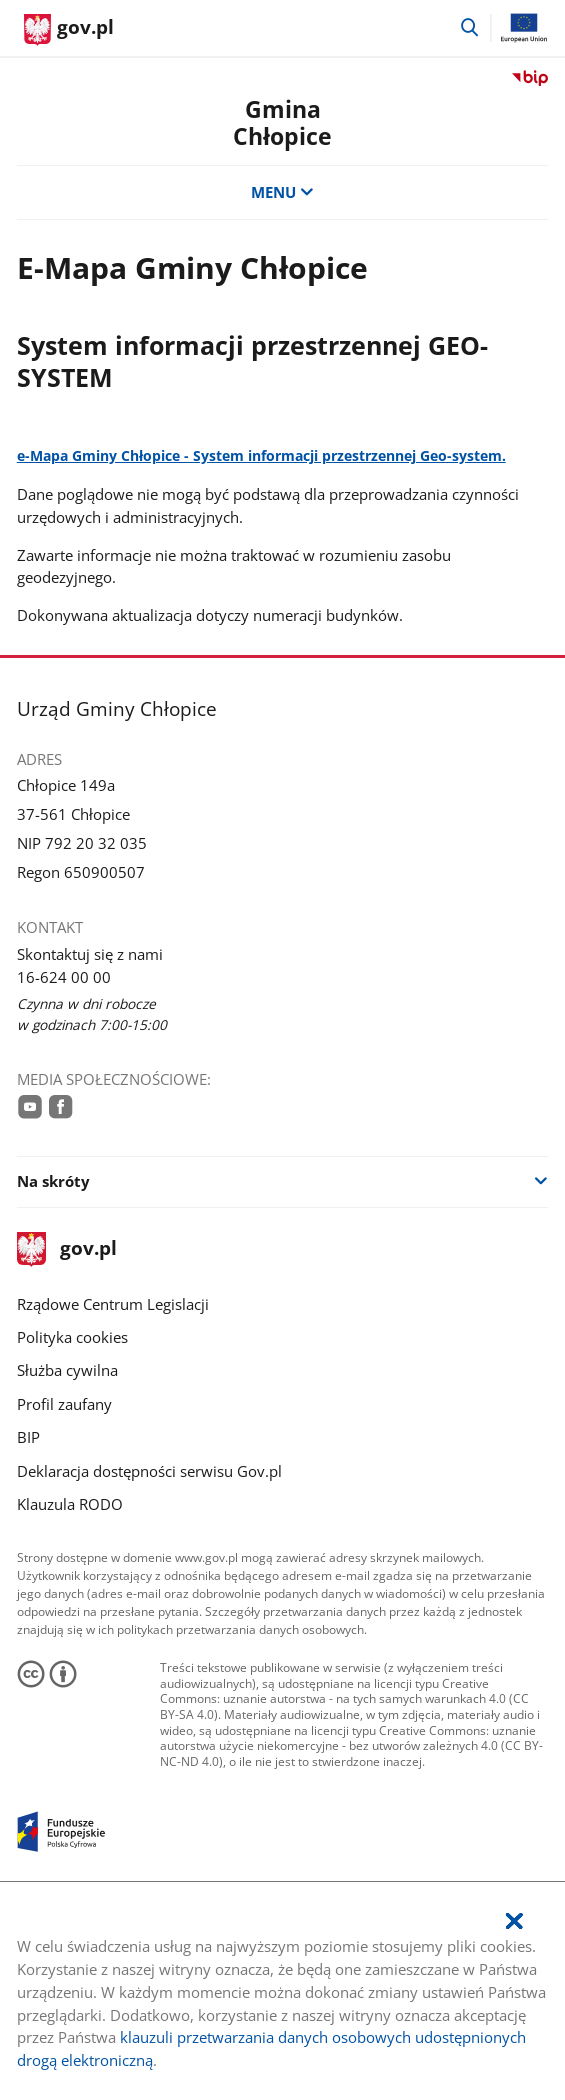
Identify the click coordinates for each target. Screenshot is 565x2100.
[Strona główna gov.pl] (69, 30)
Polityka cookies (72, 1337)
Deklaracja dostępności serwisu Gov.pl (149, 1471)
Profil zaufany (64, 1404)
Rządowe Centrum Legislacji (113, 1304)
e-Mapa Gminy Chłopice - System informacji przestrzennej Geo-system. (261, 455)
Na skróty (53, 1181)
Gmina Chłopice (282, 123)
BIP (28, 1437)
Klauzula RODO (70, 1504)
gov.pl (67, 1249)
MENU (282, 192)
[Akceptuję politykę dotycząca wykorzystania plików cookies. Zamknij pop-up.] (514, 1921)
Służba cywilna (67, 1370)
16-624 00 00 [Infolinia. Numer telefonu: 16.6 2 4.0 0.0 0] (64, 977)
